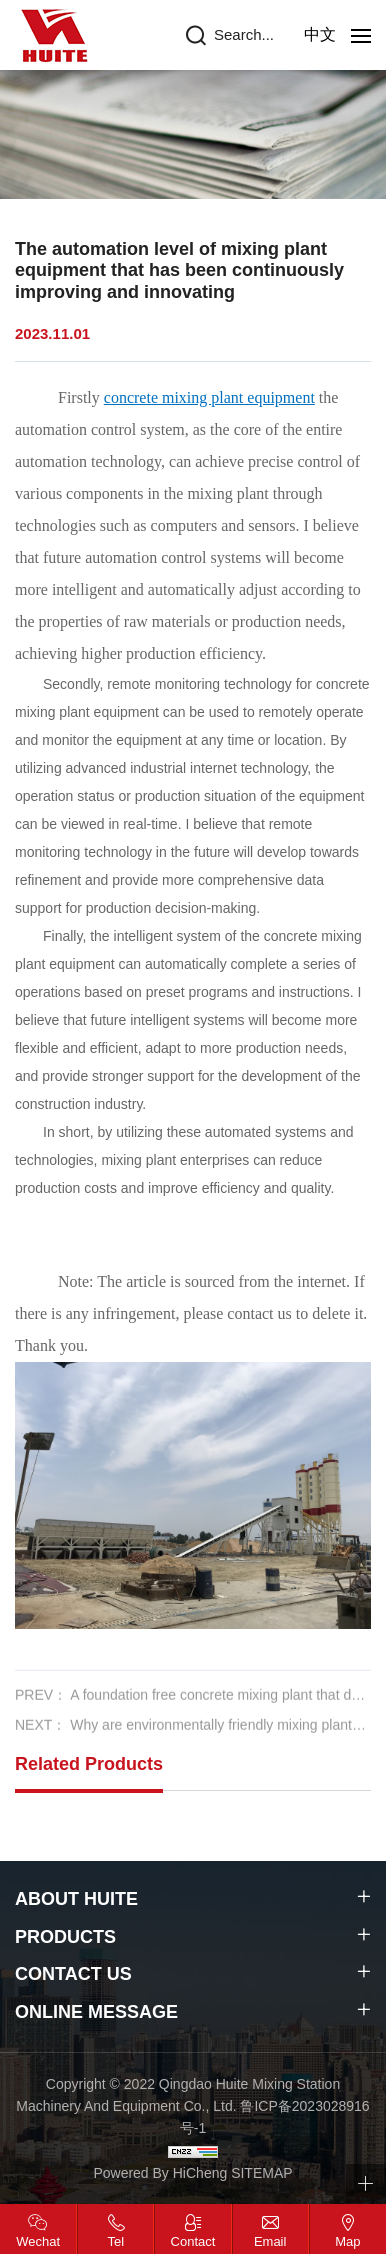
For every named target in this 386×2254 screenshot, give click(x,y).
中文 (320, 34)
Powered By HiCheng (162, 2173)
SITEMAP (261, 2173)
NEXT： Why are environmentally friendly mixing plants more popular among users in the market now (193, 1745)
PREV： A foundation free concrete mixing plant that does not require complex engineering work (193, 1715)
